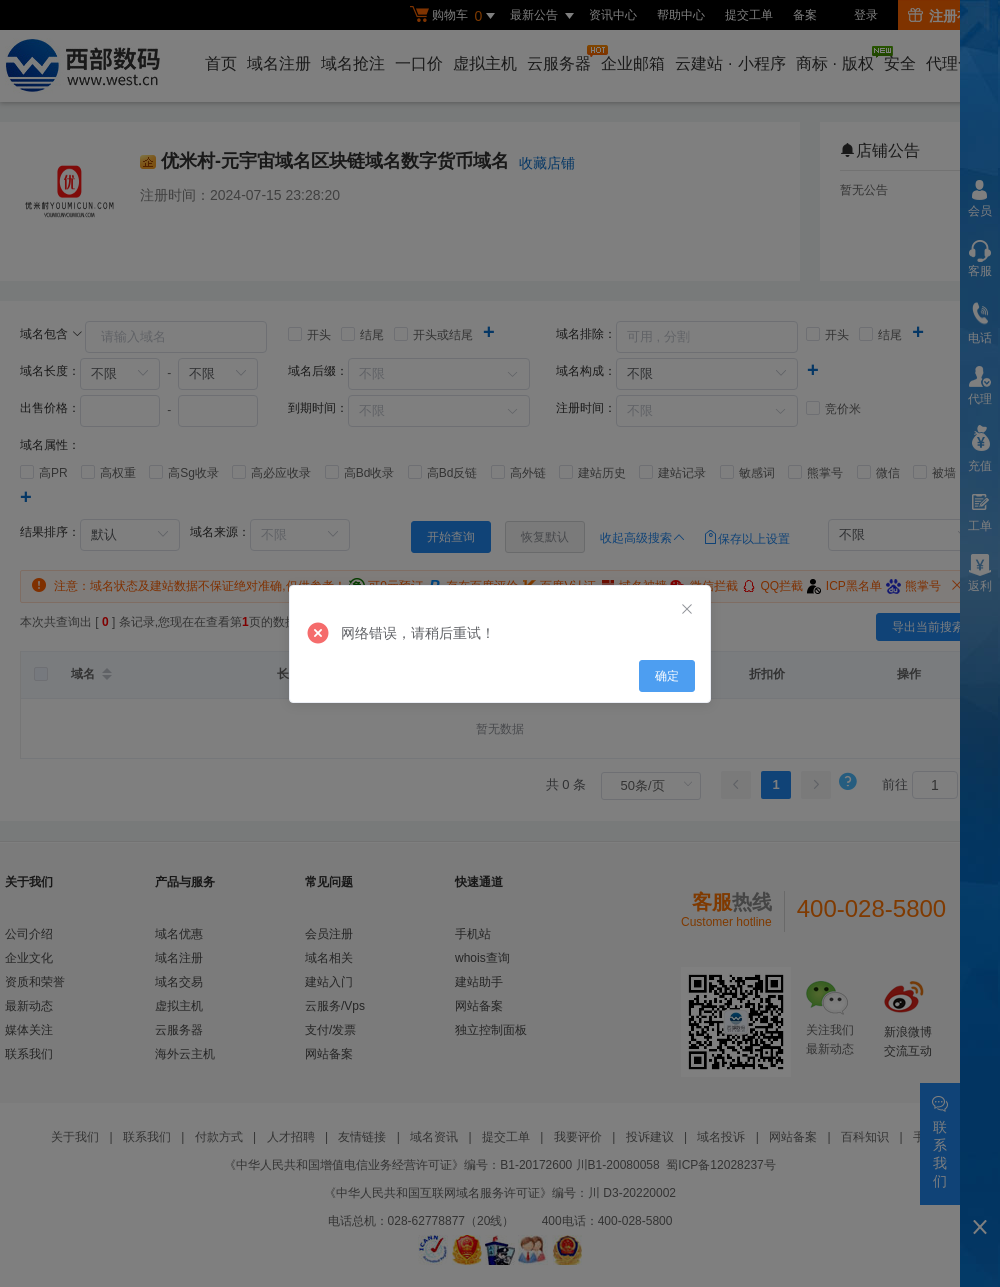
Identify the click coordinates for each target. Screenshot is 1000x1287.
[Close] (687, 610)
